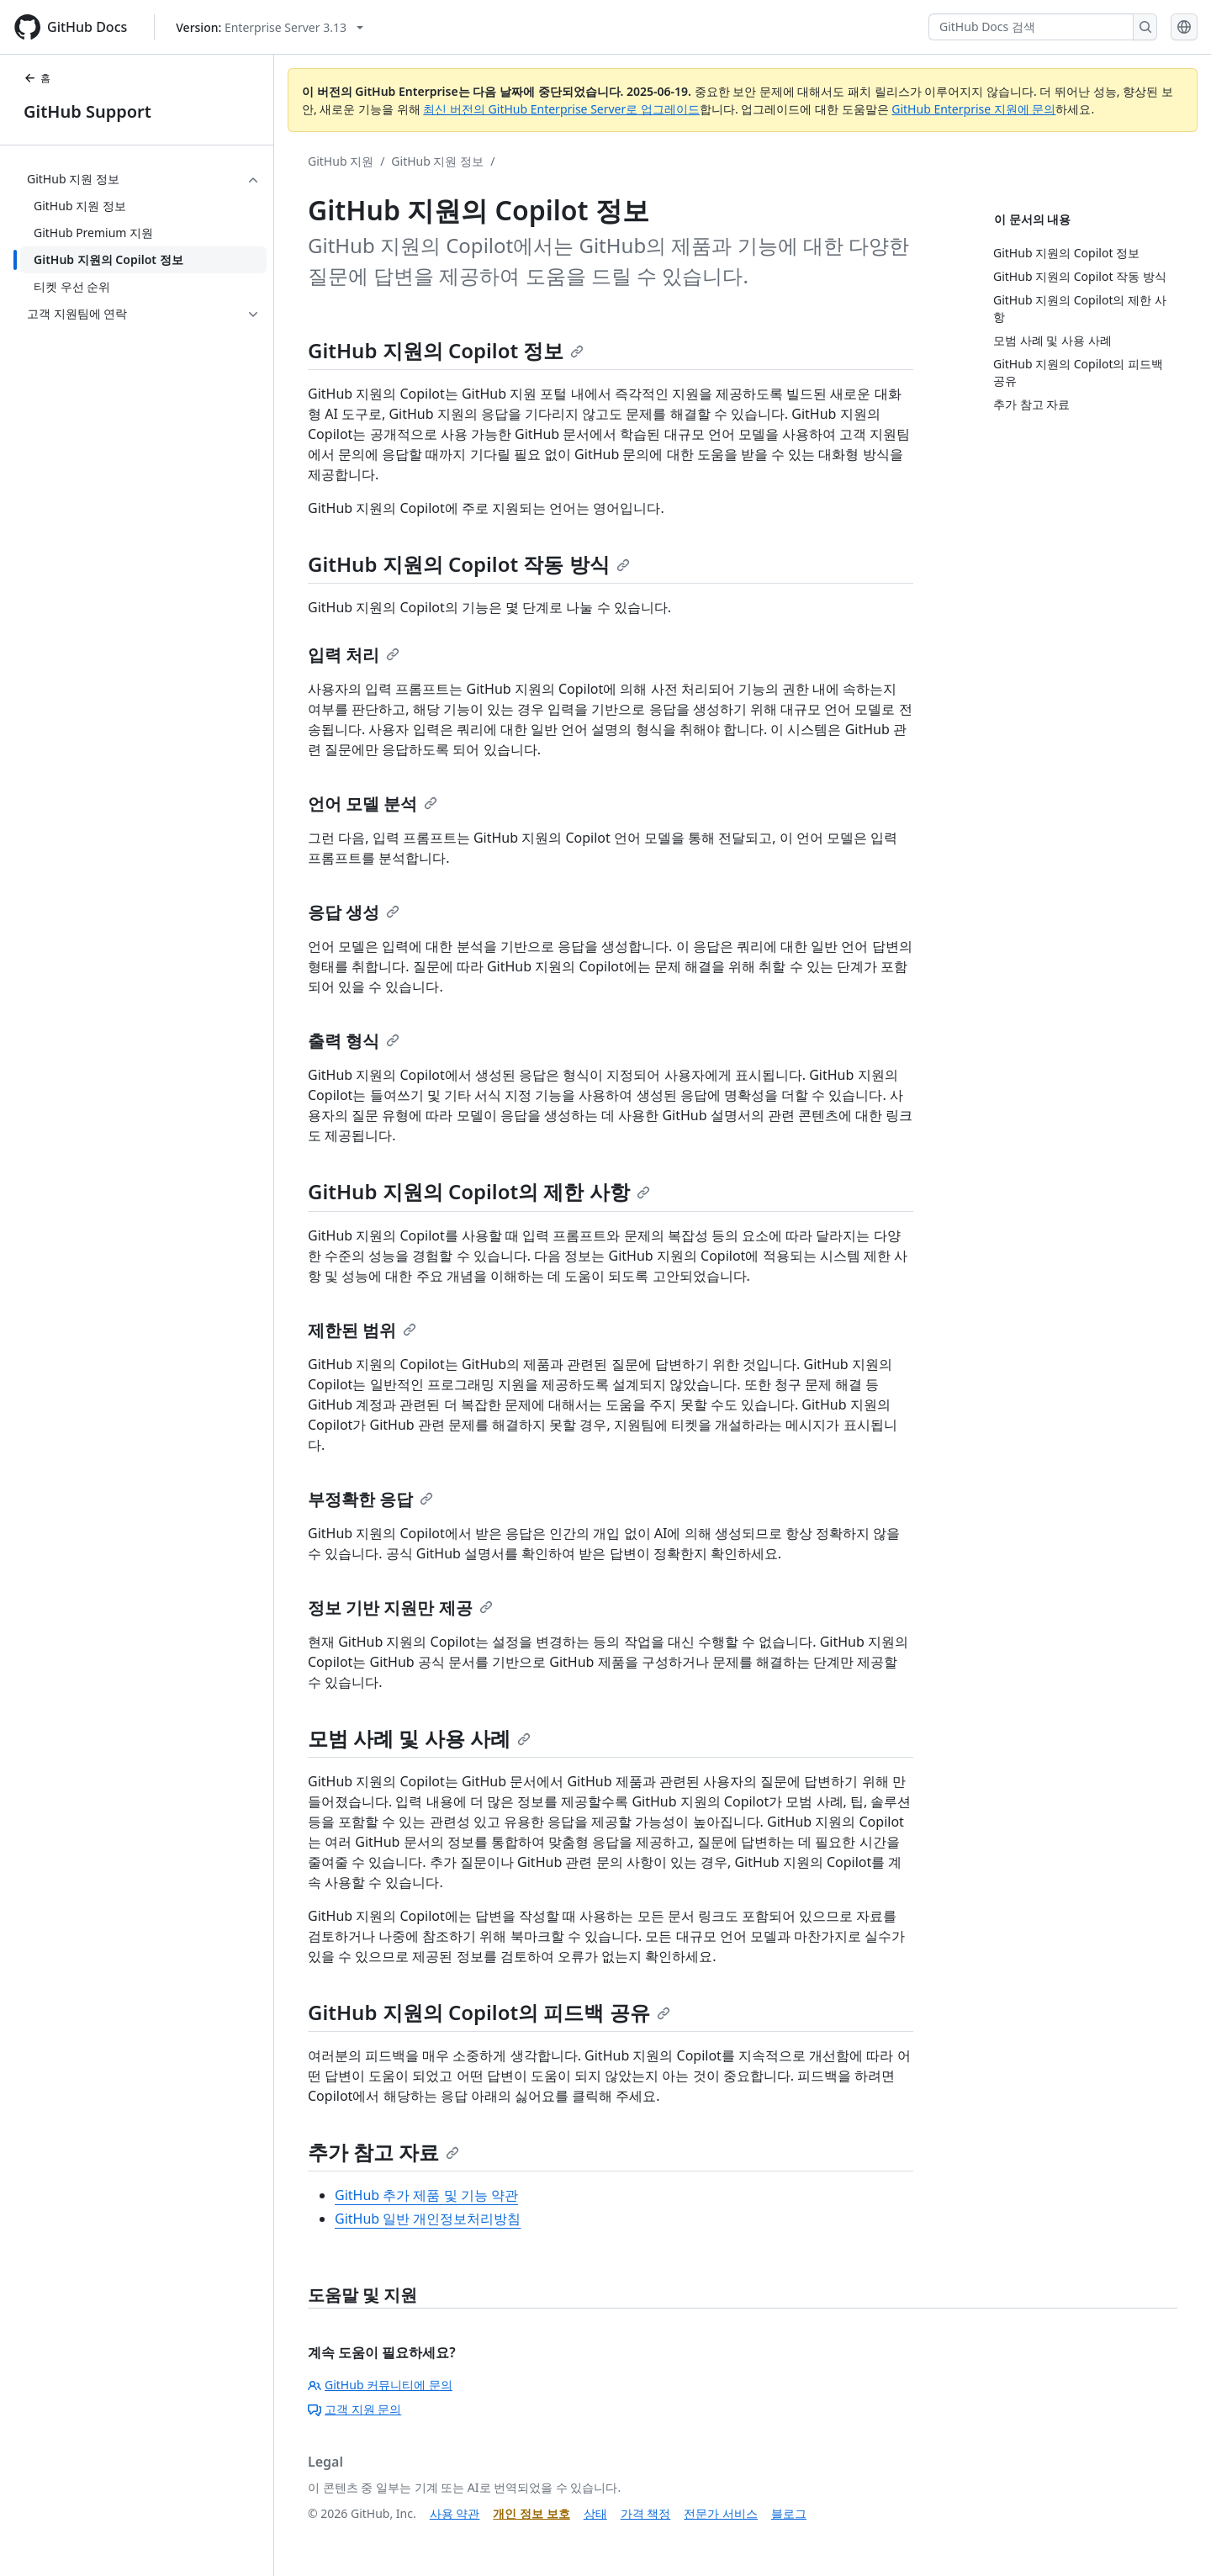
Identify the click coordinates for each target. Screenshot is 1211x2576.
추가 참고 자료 (383, 2152)
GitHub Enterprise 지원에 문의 (973, 109)
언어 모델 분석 (372, 803)
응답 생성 (353, 912)
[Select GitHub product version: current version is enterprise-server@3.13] (269, 27)
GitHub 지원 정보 (437, 161)
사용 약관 (455, 2513)
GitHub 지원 (340, 161)
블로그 (788, 2513)
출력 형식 (353, 1040)
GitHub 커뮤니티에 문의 (380, 2385)
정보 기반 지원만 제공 (400, 1607)
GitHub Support (87, 111)
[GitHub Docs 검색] (1031, 27)
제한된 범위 (362, 1330)
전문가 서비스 (721, 2513)
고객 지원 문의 (354, 2409)
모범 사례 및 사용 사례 (419, 1738)
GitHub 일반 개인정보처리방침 (428, 2218)
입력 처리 (353, 654)
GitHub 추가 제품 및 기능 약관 (426, 2195)
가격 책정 (646, 2513)
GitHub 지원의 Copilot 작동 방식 (469, 564)
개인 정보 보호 (531, 2513)
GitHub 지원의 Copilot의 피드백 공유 (489, 2012)
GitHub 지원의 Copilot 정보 (446, 350)
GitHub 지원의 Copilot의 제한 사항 (479, 1191)
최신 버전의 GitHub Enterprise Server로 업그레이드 (561, 109)
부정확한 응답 (370, 1499)
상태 (595, 2513)
